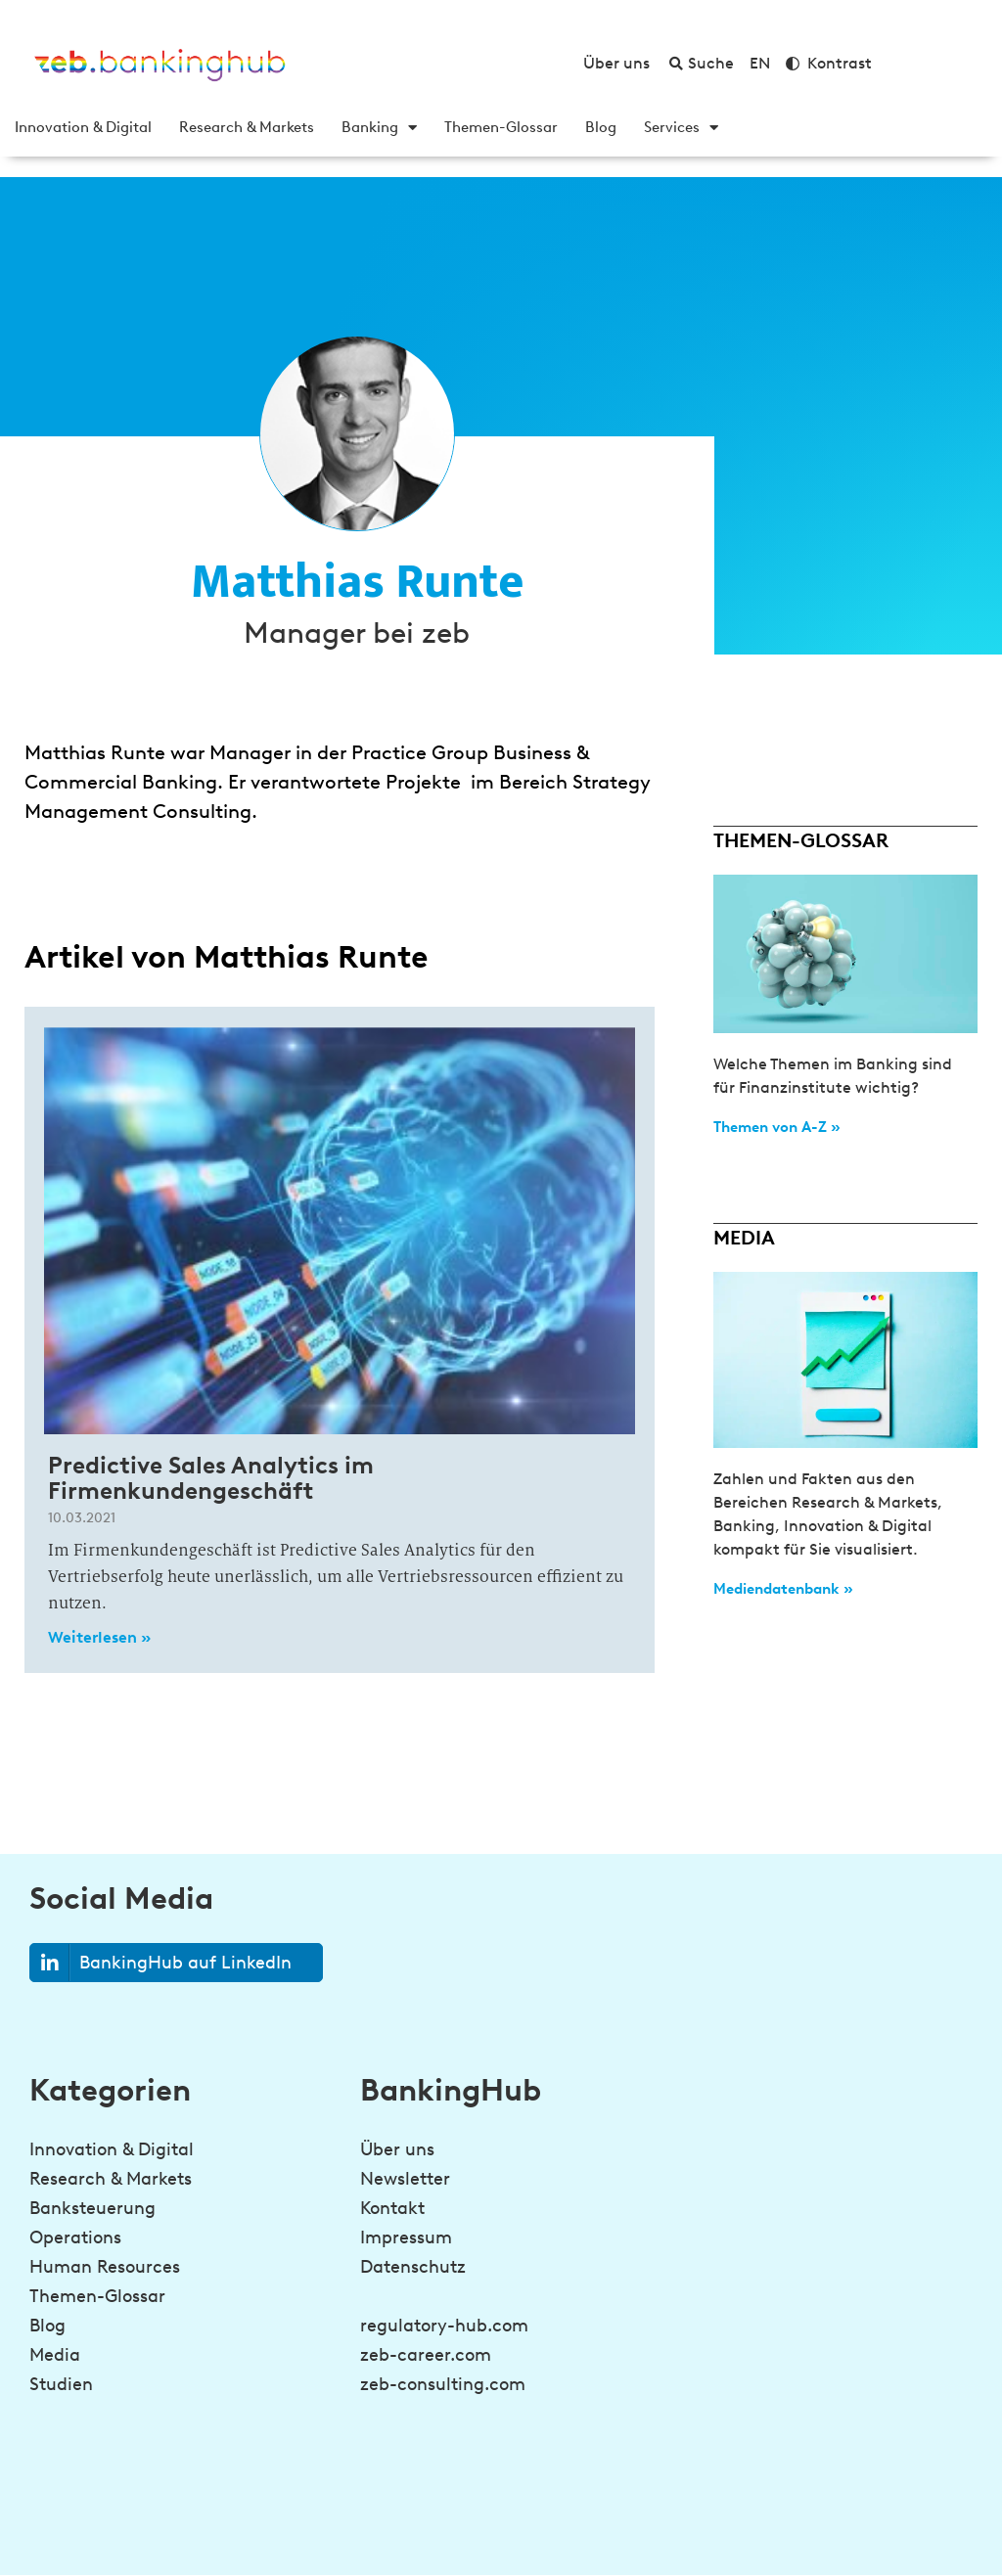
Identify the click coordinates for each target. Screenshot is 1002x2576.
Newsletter (405, 2179)
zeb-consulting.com (442, 2384)
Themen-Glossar (501, 127)
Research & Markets (246, 127)
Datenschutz (413, 2267)
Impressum (406, 2237)
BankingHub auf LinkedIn (161, 1963)
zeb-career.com (425, 2355)
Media (54, 2355)
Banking (379, 127)
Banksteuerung (92, 2208)
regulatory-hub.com (444, 2325)
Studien (61, 2384)
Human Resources (104, 2267)
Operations (75, 2237)
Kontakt (392, 2208)
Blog (600, 127)
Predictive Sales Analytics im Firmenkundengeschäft (211, 1478)
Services (681, 127)
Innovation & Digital (83, 127)
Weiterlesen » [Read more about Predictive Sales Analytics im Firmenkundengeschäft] (99, 1637)
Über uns (397, 2149)
